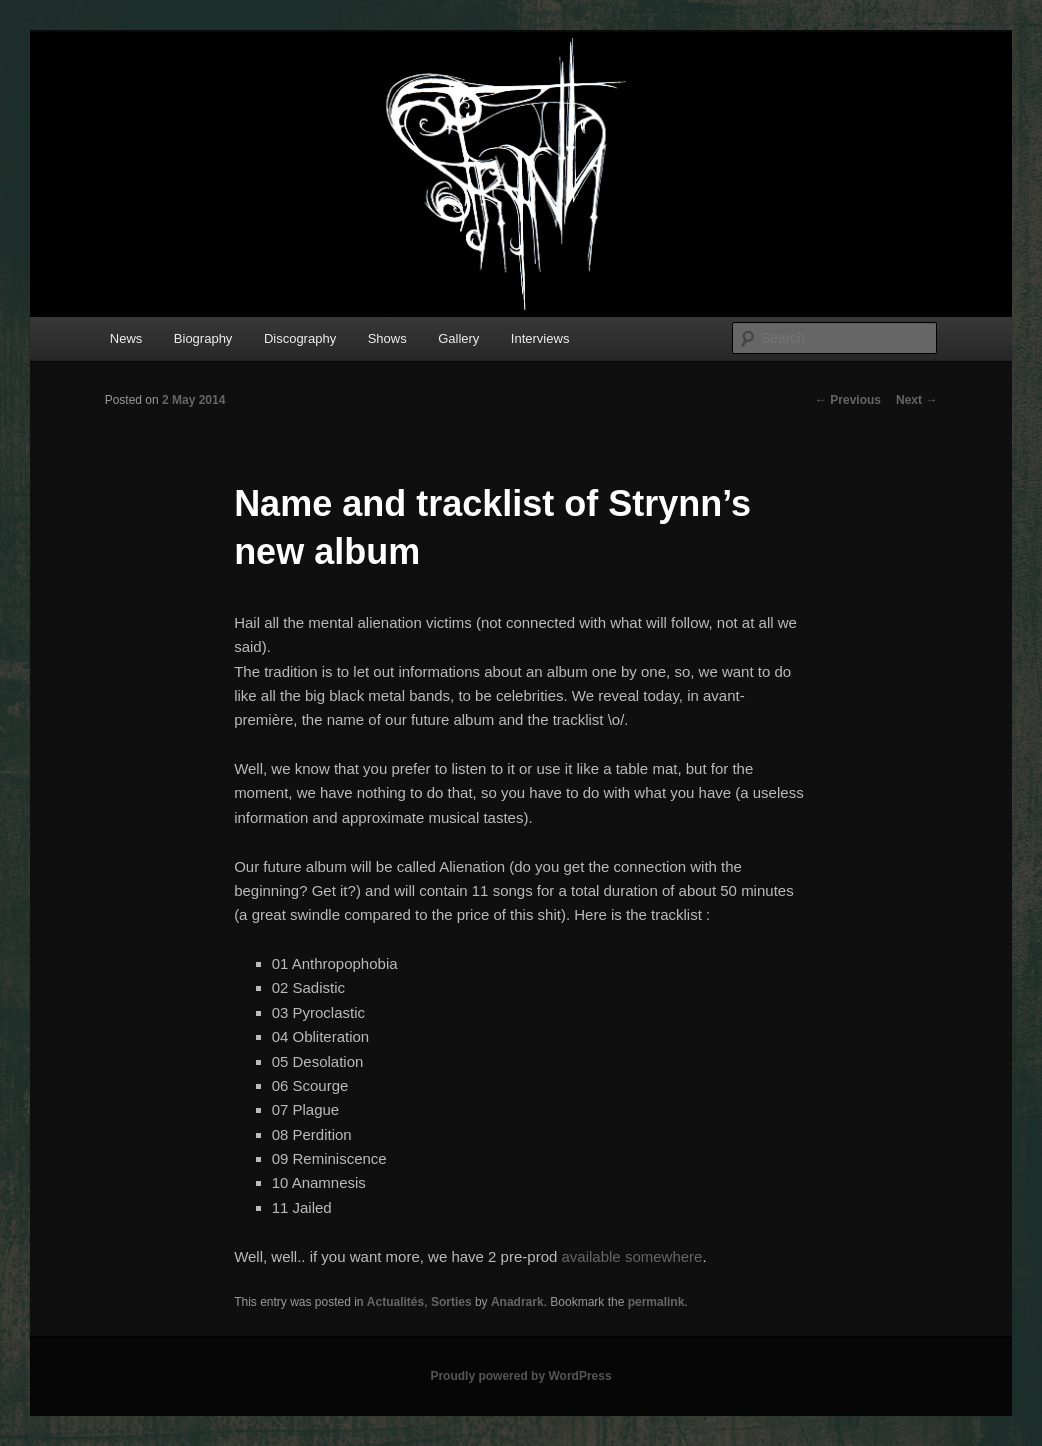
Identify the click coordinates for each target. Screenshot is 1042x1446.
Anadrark (517, 1302)
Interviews (540, 338)
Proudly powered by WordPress (520, 1376)
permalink (656, 1302)
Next (916, 400)
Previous (848, 400)
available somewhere (632, 1256)
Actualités (395, 1302)
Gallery (458, 338)
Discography (300, 338)
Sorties (451, 1302)
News (126, 338)
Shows (387, 338)
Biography (203, 338)
